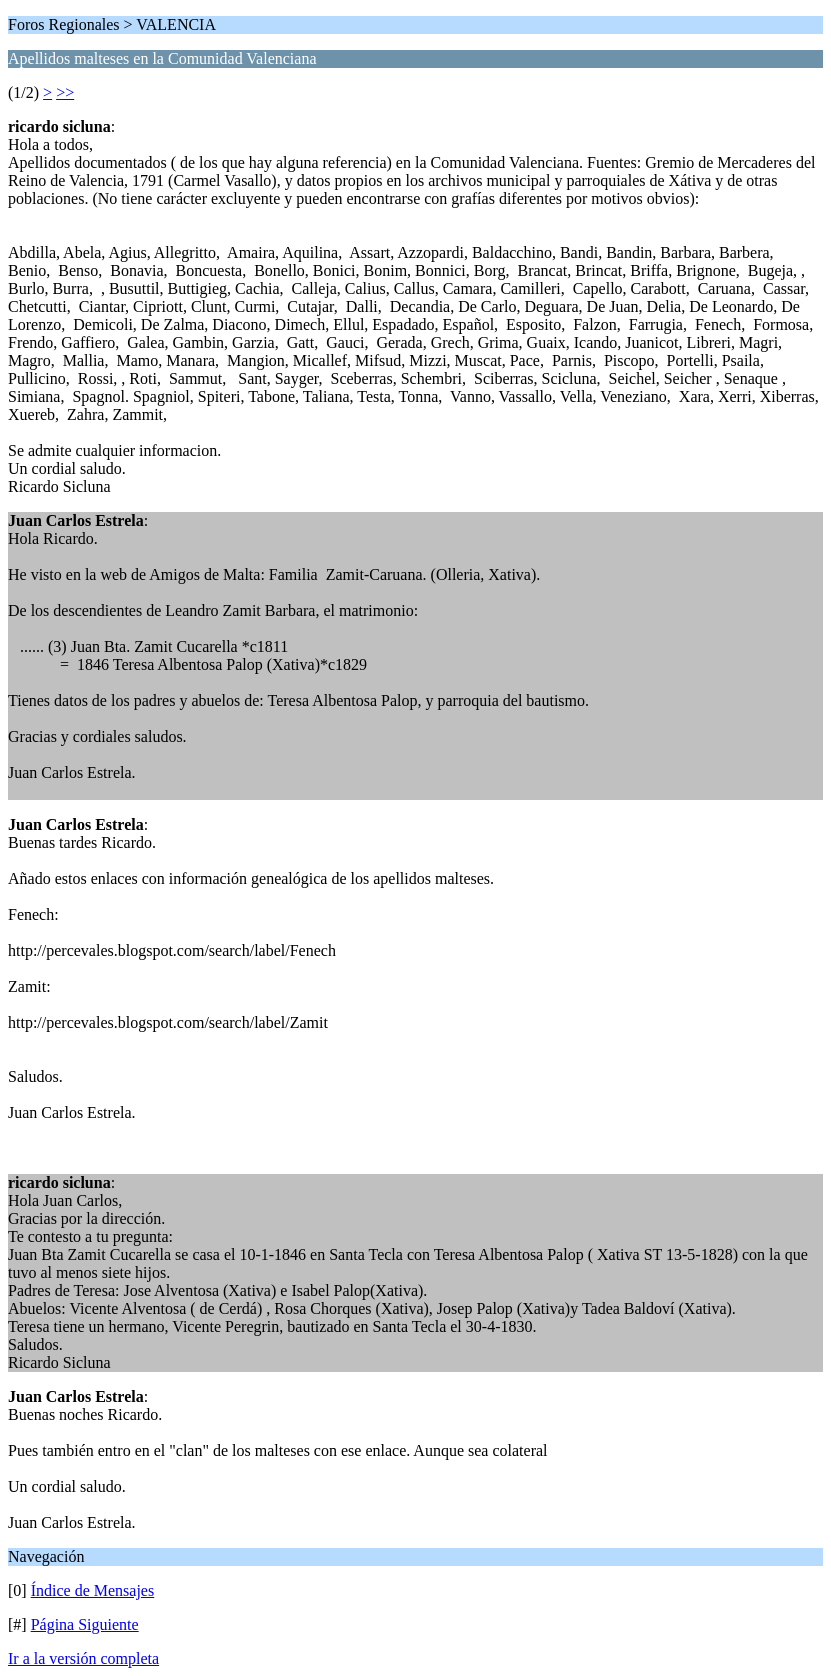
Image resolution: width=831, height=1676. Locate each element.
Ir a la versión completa (83, 1658)
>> (65, 92)
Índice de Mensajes (93, 1590)
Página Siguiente (85, 1624)
